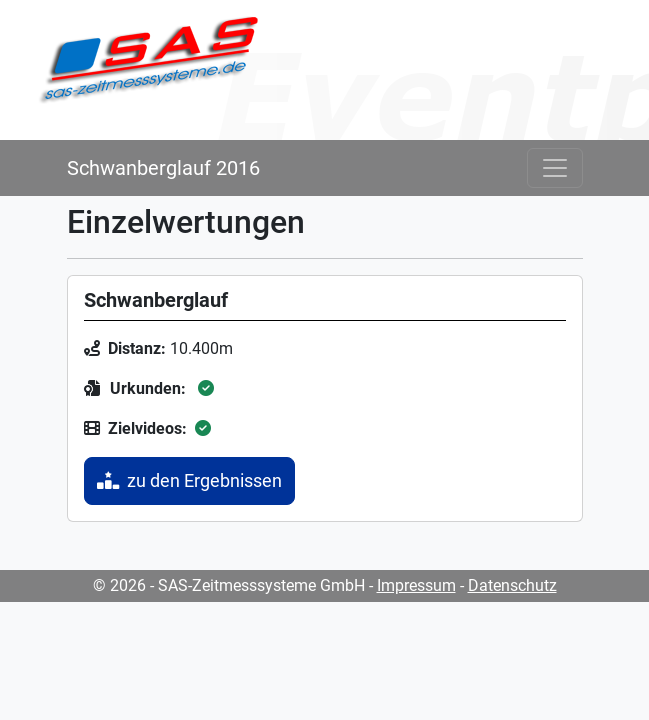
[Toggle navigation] (555, 168)
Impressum (416, 585)
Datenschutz (512, 585)
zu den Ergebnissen (189, 481)
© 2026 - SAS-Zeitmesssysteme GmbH (229, 585)
